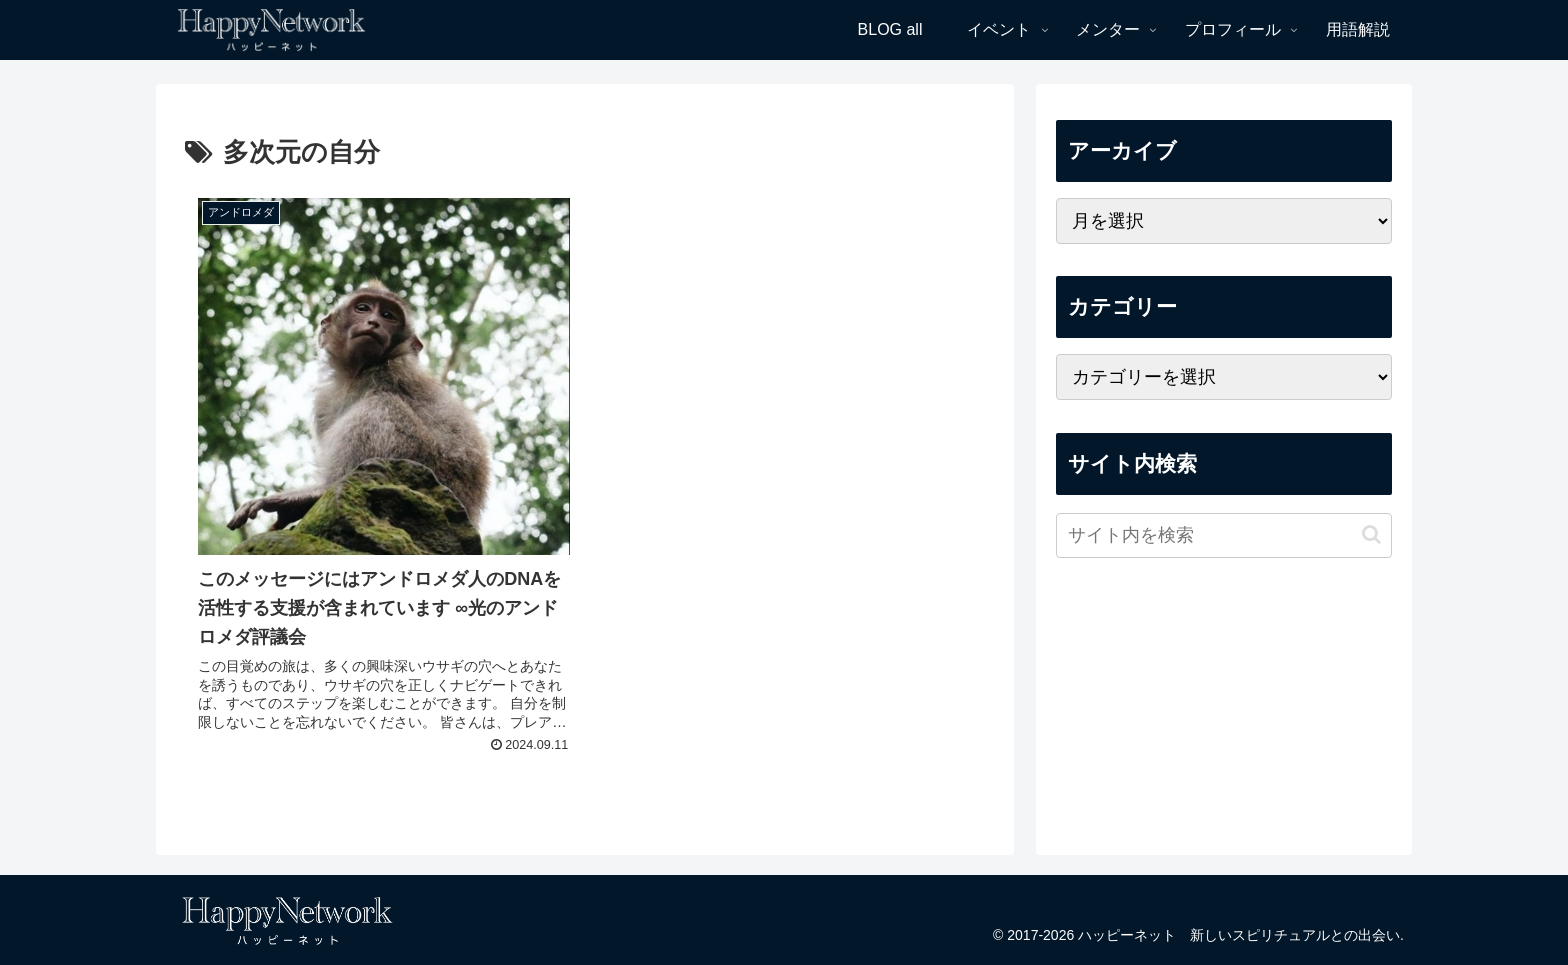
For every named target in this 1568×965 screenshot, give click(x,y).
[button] (1371, 534)
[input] (1224, 535)
